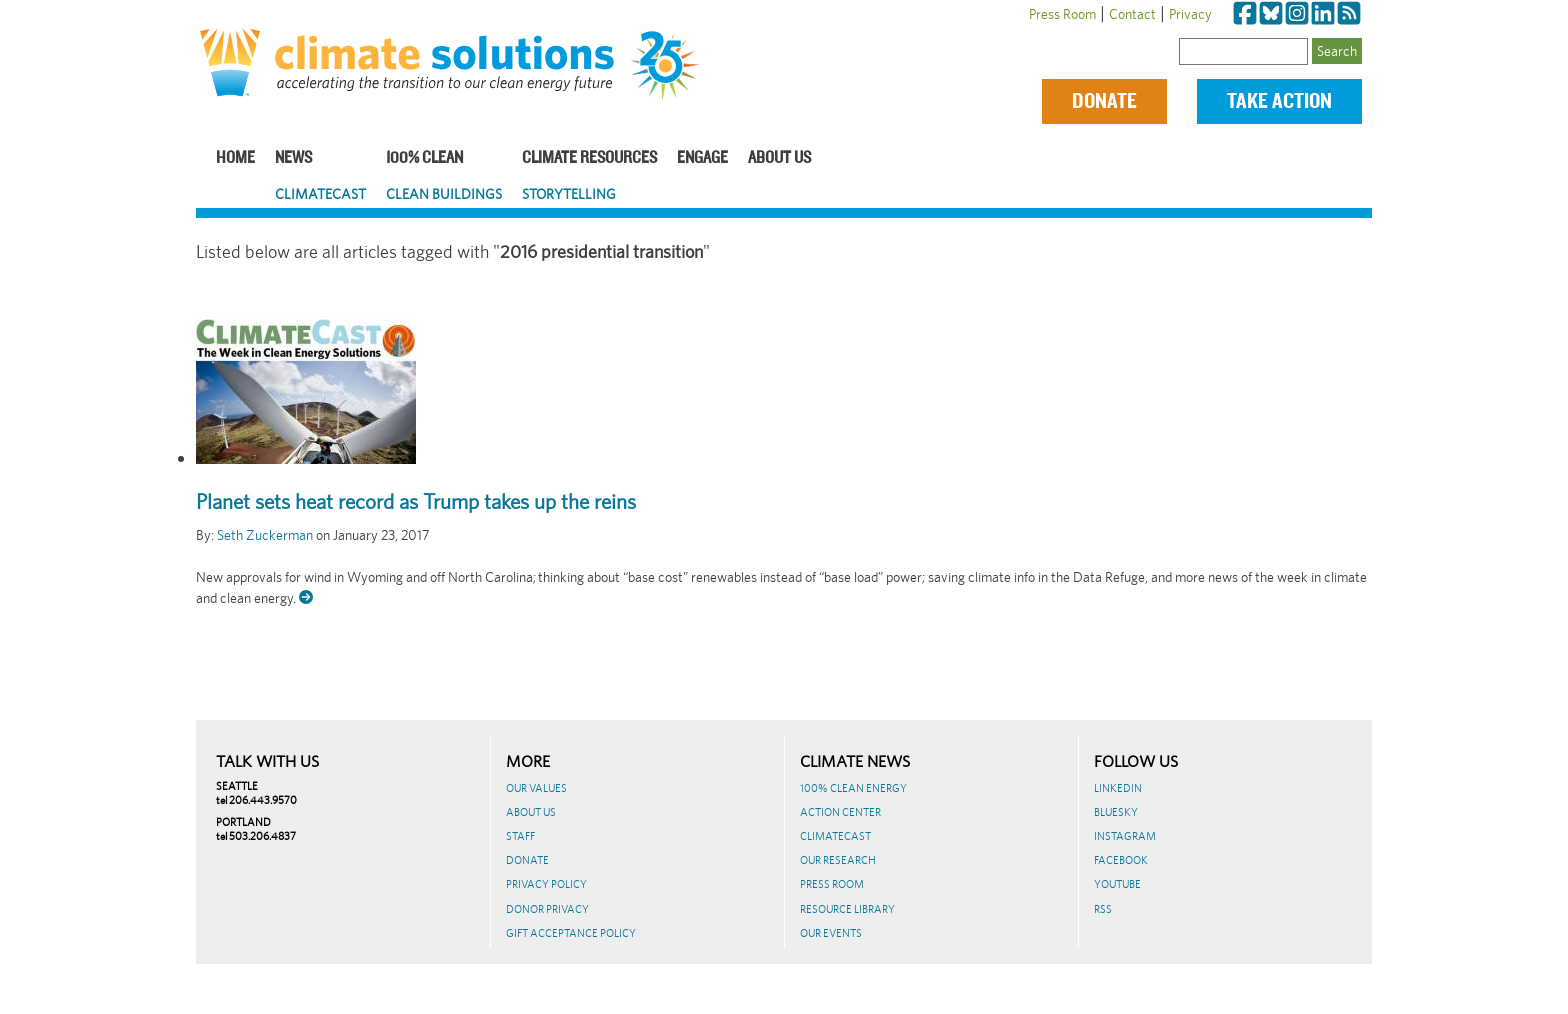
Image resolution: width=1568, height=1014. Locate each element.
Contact (1132, 14)
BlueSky (1116, 812)
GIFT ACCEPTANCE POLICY (571, 933)
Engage (702, 158)
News (293, 158)
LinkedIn (1118, 788)
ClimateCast (320, 194)
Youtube (1117, 884)
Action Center (840, 812)
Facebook (1121, 860)
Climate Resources (589, 158)
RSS (1103, 909)
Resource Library (847, 909)
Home (235, 158)
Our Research (838, 860)
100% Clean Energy (853, 788)
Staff (520, 836)
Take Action (1279, 101)
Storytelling (569, 194)
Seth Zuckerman (265, 535)
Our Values (536, 788)
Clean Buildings (444, 194)
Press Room (1062, 14)
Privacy (1190, 14)
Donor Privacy (547, 909)
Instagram (1125, 836)
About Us (779, 158)
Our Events (831, 933)
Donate (1104, 101)
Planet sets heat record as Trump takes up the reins (416, 502)
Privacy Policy (546, 884)
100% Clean (424, 158)
